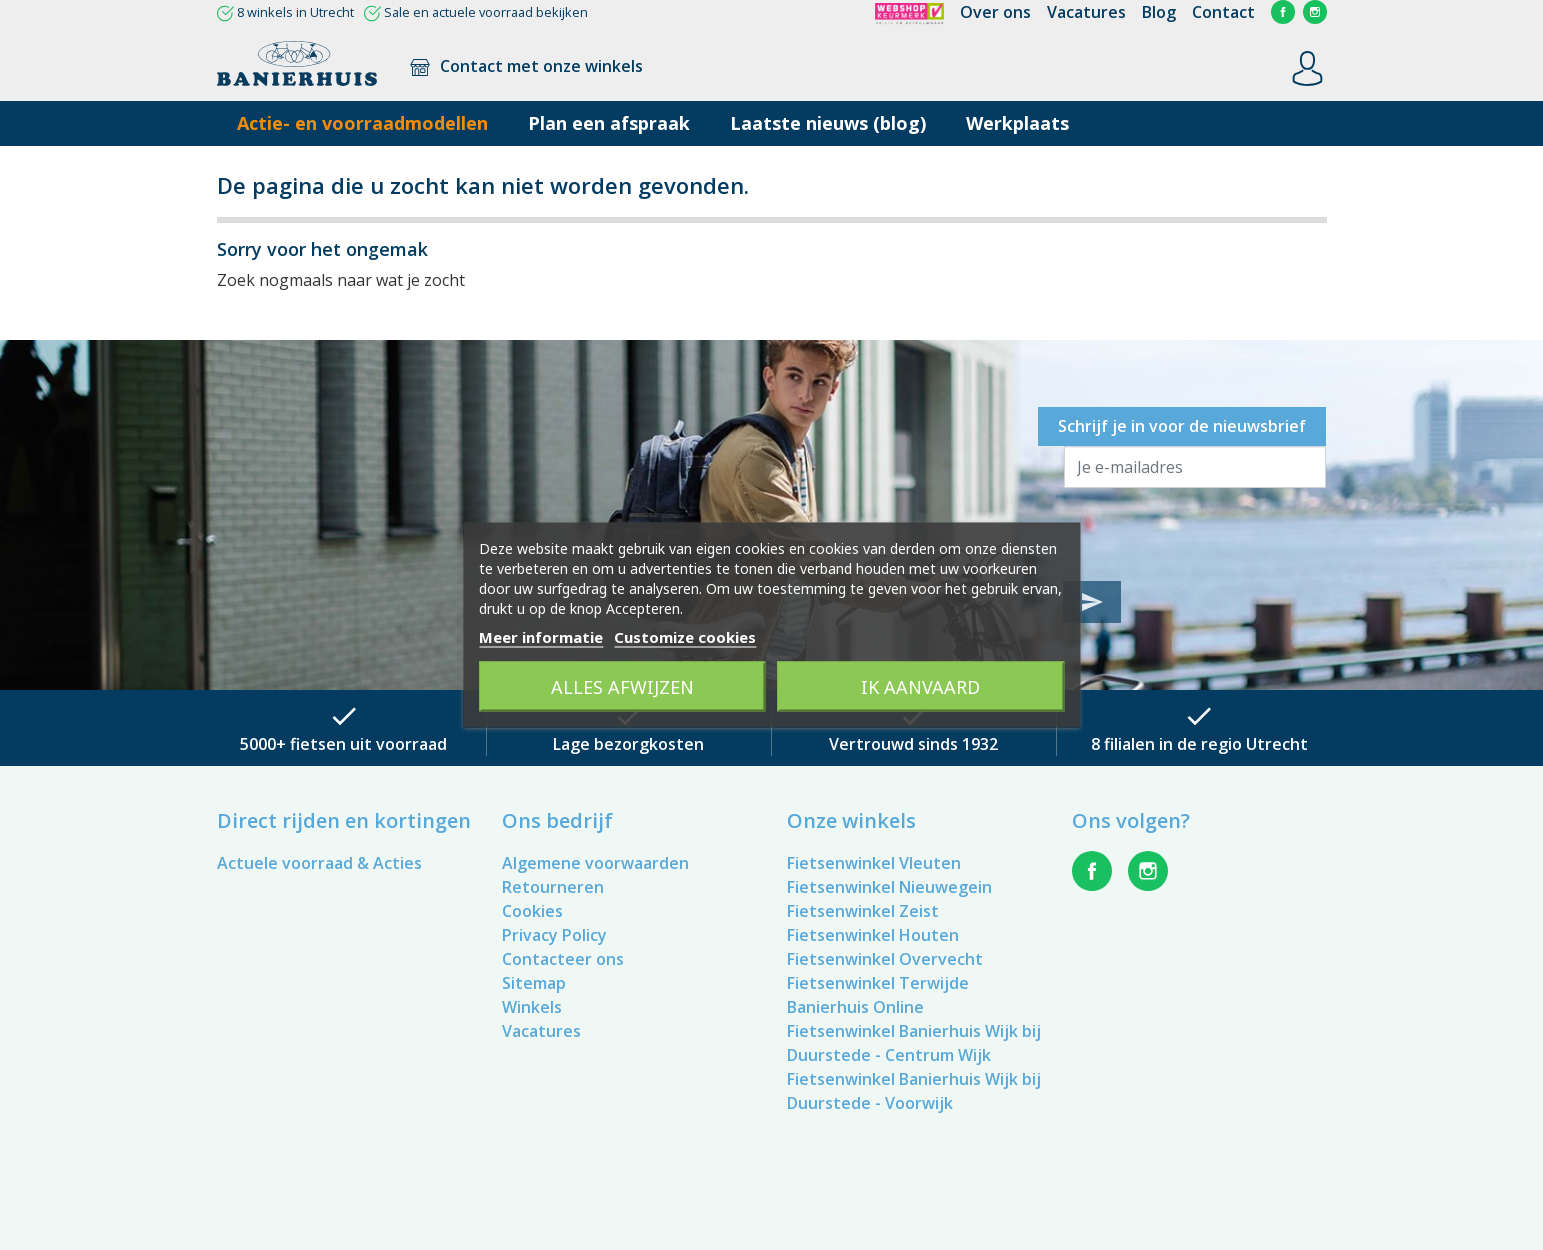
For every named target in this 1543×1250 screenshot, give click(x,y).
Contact (1223, 12)
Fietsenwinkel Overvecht (885, 959)
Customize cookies (685, 637)
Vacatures (1086, 12)
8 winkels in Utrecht (295, 12)
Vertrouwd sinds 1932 (913, 744)
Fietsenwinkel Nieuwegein (889, 887)
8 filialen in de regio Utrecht (1199, 744)
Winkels (532, 1007)
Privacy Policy (554, 935)
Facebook (1283, 12)
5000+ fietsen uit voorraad (343, 744)
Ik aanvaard (920, 687)
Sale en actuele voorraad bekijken (486, 12)
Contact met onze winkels (525, 66)
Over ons (995, 12)
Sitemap (534, 983)
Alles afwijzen (622, 687)
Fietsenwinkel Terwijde (878, 983)
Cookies (532, 911)
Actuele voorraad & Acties (319, 863)
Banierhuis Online (855, 1007)
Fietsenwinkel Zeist (863, 911)
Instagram (1315, 12)
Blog (1159, 12)
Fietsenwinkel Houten (873, 935)
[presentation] (1216, 532)
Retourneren (553, 887)
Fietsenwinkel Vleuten (874, 863)
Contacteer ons (563, 959)
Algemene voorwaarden (595, 863)
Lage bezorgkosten (628, 744)
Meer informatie (541, 637)
